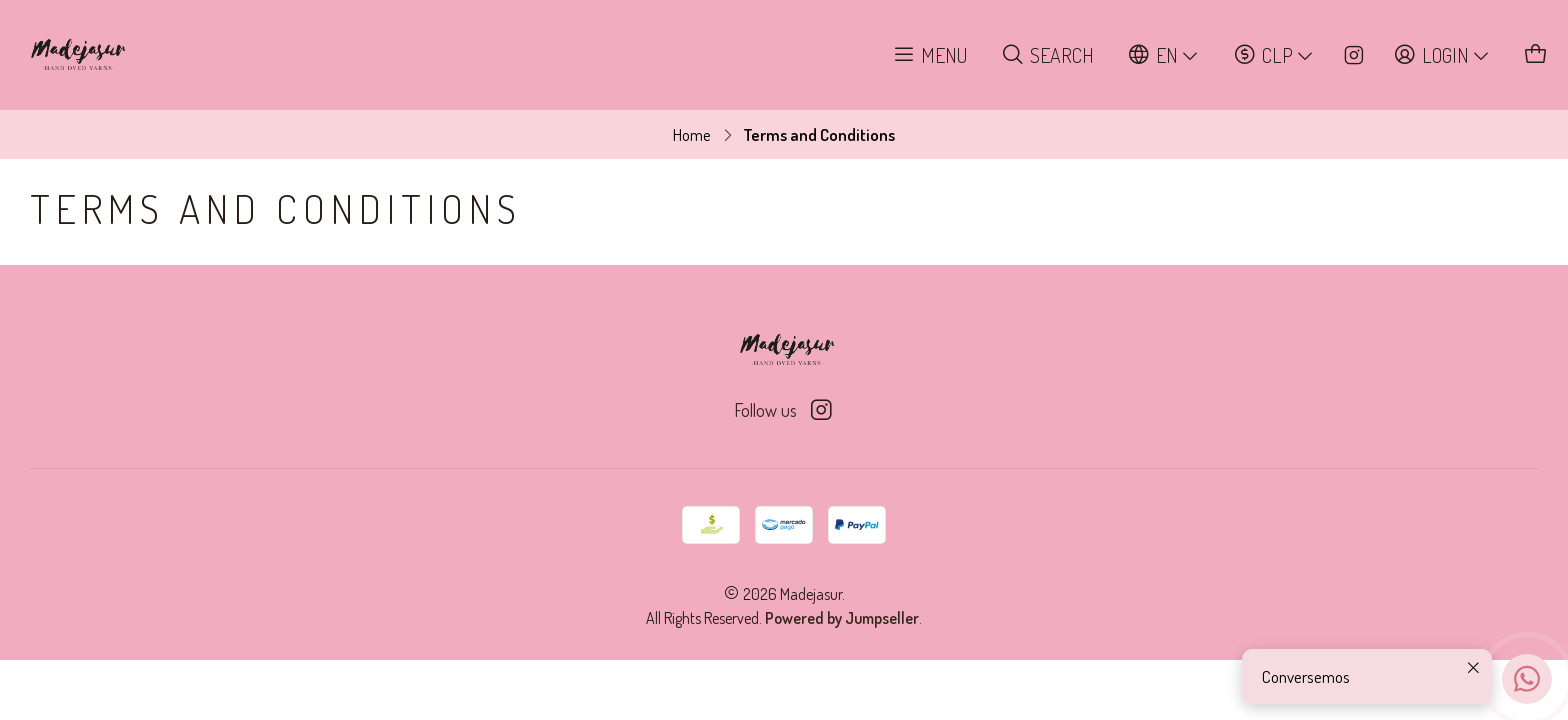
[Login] (1442, 55)
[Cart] (1536, 55)
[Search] (1048, 55)
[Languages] (1164, 55)
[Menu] (930, 55)
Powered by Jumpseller (842, 618)
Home (692, 134)
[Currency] (1274, 55)
